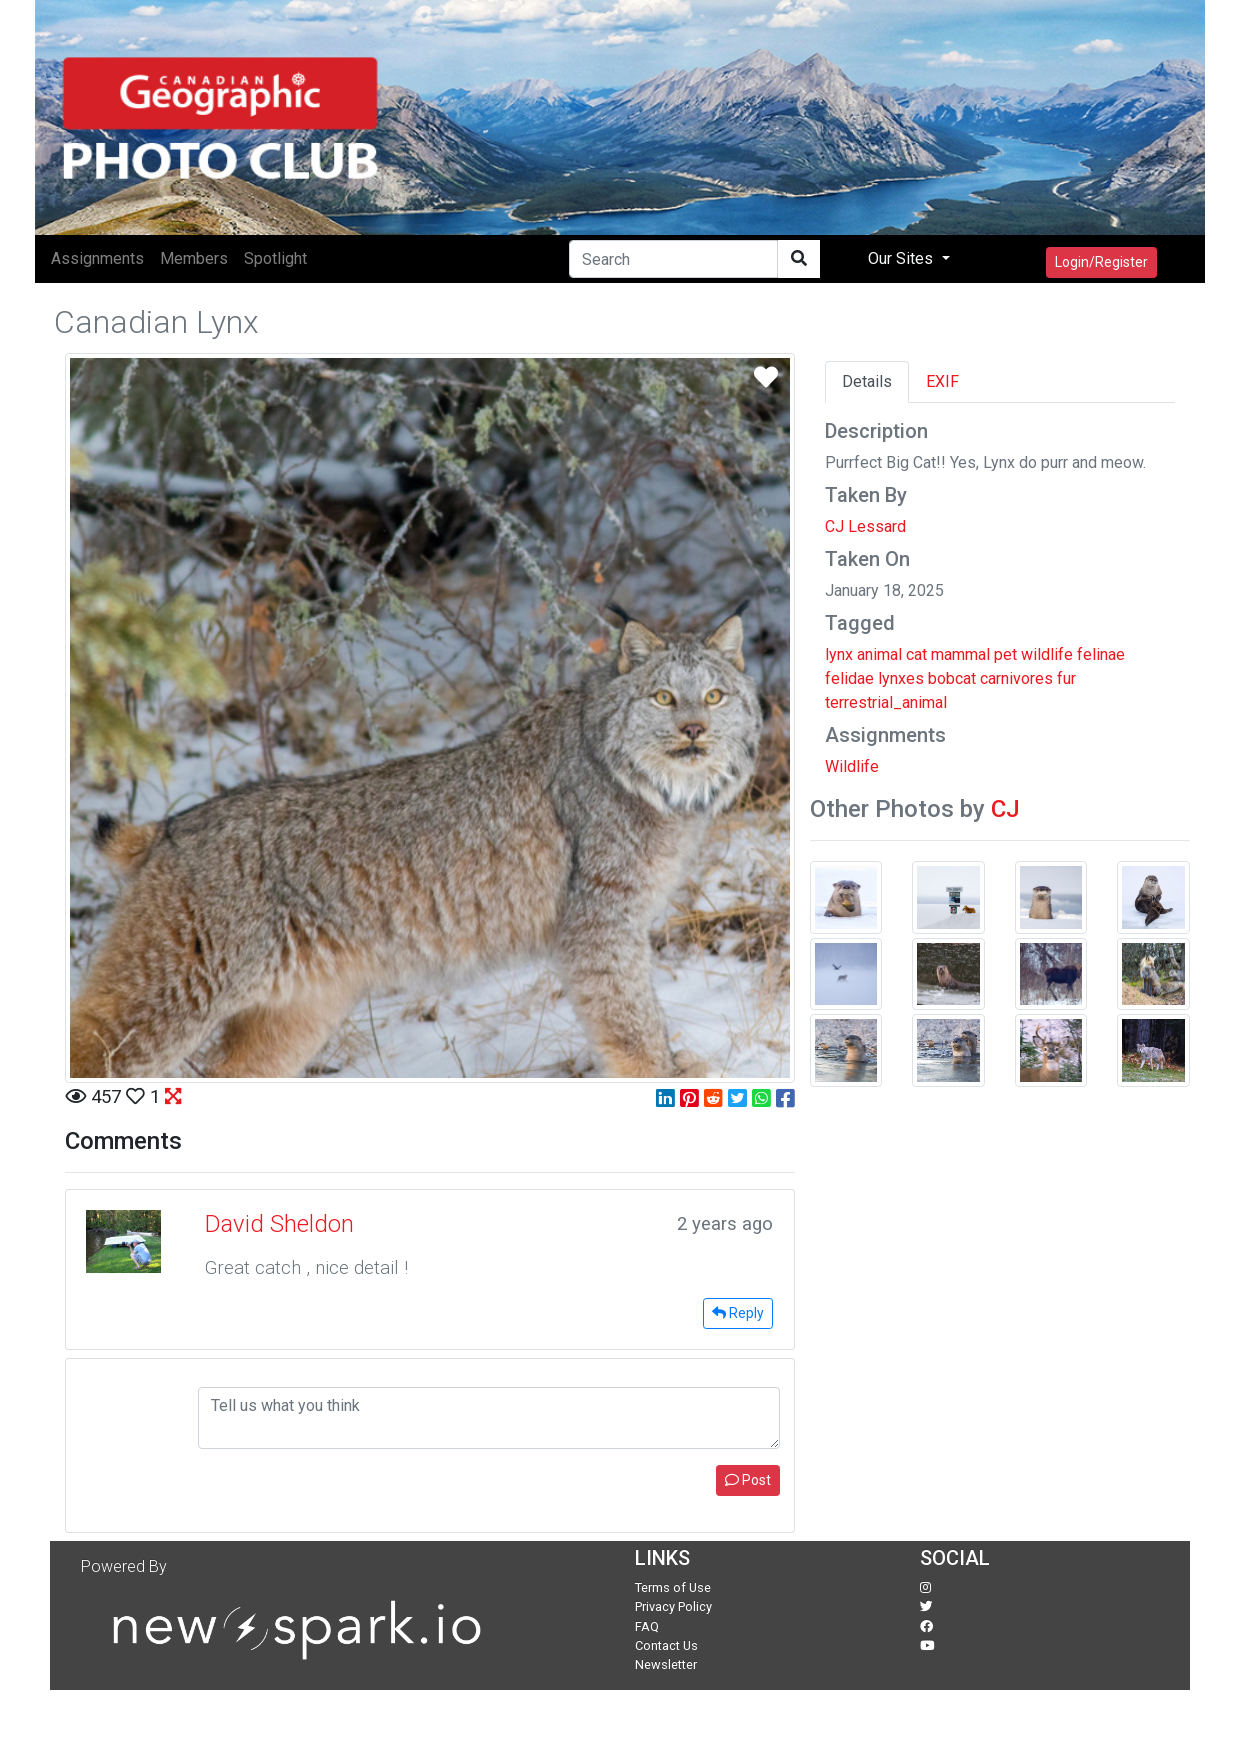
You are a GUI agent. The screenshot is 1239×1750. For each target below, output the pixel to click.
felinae (1101, 654)
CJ (1005, 809)
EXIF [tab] (942, 381)
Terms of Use (673, 1587)
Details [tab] (867, 381)
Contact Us (666, 1645)
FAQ (647, 1626)
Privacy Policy (673, 1606)
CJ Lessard (865, 526)
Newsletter (666, 1664)
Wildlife (852, 766)
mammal (960, 654)
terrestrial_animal (886, 702)
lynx (839, 654)
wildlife (1047, 654)
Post (748, 1480)
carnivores (1016, 678)
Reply (738, 1313)
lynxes (901, 678)
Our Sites (902, 258)
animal (879, 654)
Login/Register (1101, 262)
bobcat (952, 678)
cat (916, 654)
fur (1066, 678)
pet (1005, 654)
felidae (849, 678)
